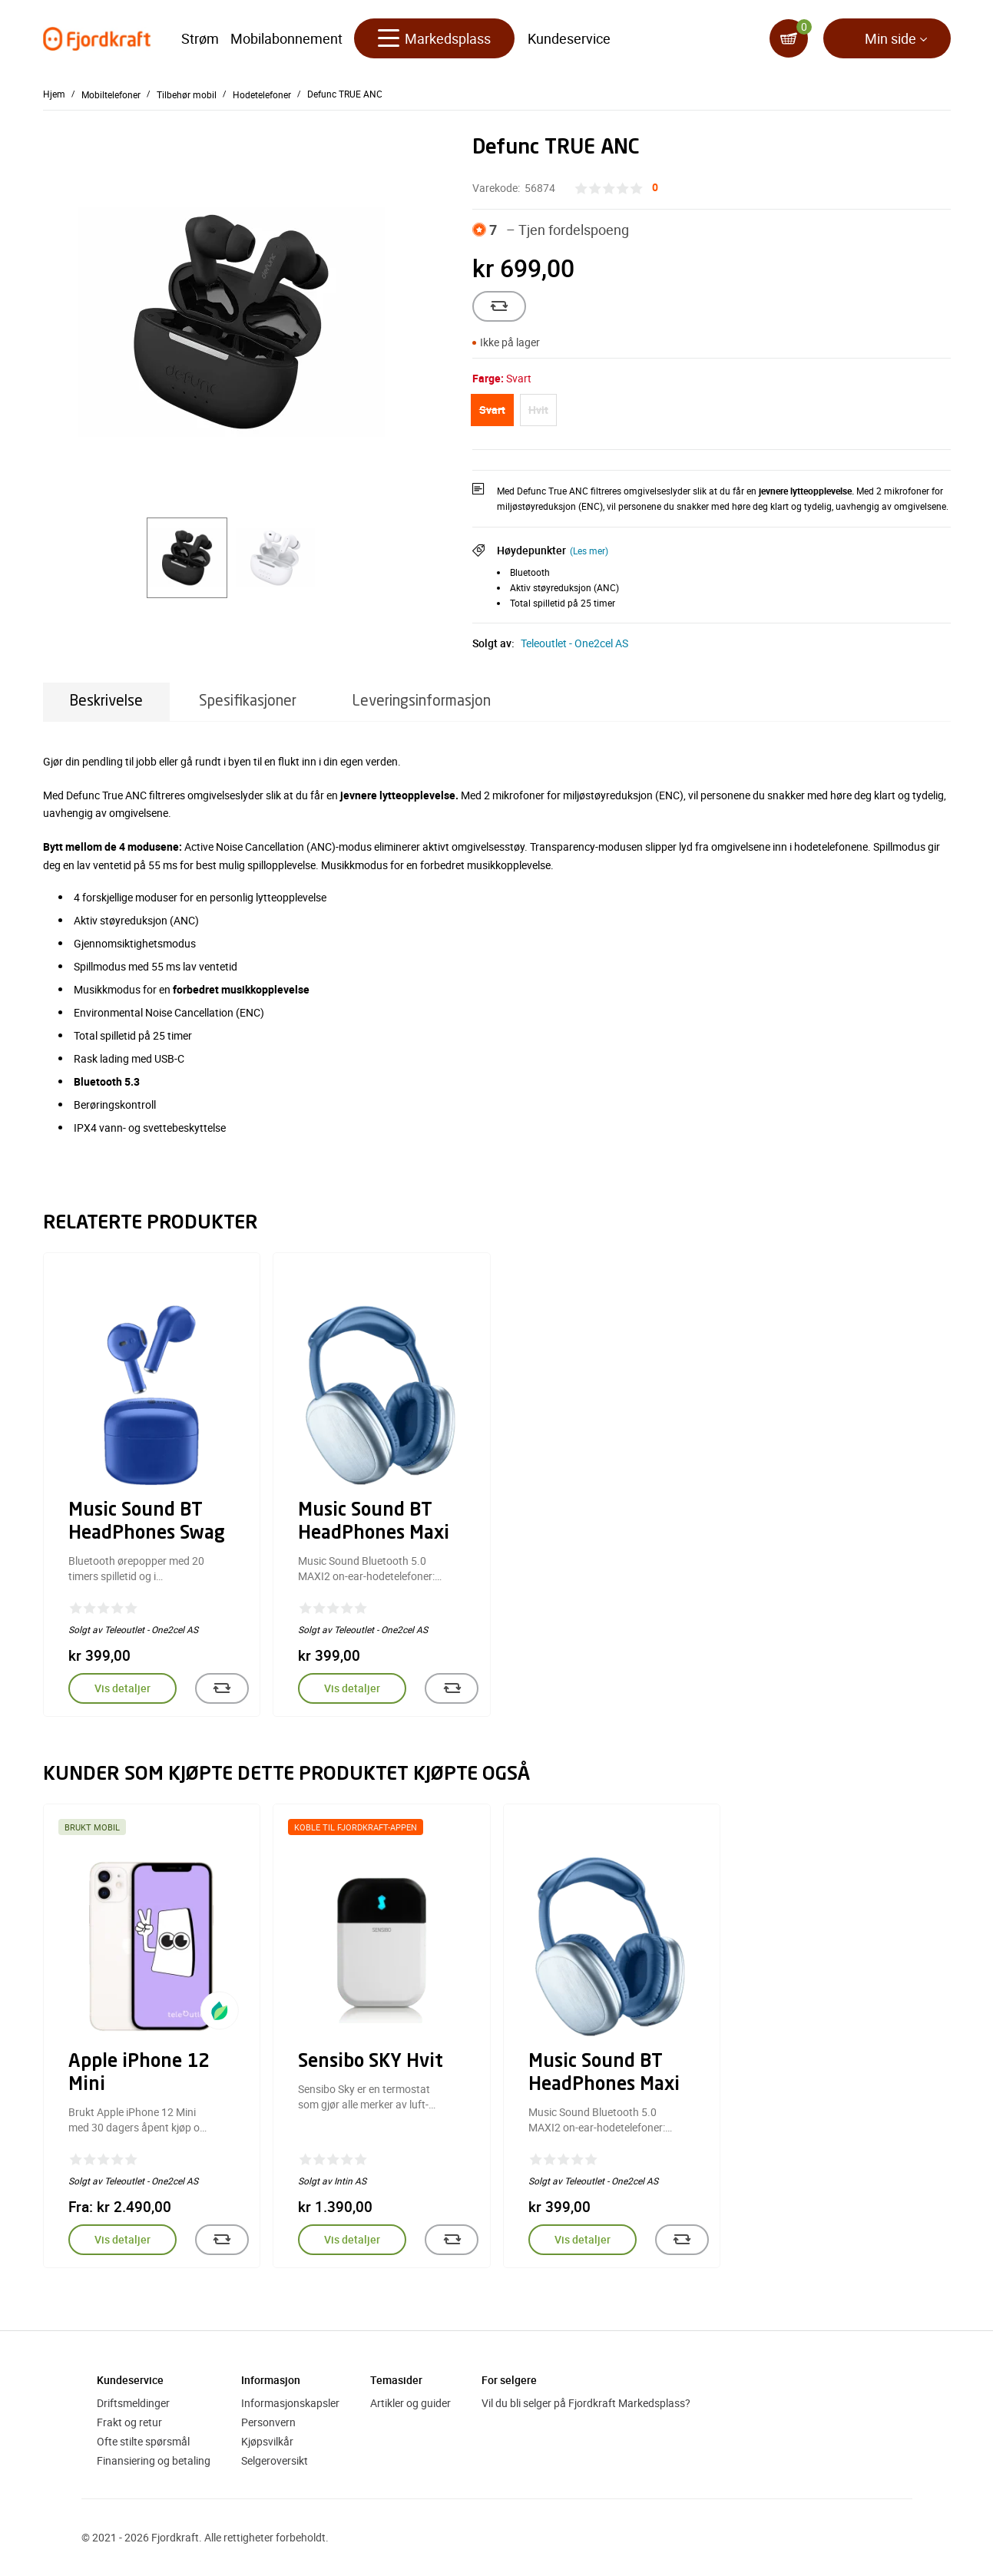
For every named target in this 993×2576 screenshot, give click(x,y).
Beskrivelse (106, 701)
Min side (890, 38)
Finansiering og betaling (153, 2460)
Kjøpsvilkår (267, 2441)
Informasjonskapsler (290, 2403)
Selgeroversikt (274, 2460)
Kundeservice (569, 38)
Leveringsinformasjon (422, 701)
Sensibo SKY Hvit (370, 2062)
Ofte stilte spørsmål (143, 2441)
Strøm (200, 38)
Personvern (268, 2422)
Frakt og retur (129, 2422)
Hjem (54, 94)
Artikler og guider (410, 2403)
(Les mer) (589, 550)
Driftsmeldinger (133, 2403)
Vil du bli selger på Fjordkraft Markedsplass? (586, 2403)
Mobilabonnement (286, 38)
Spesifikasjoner (247, 701)
